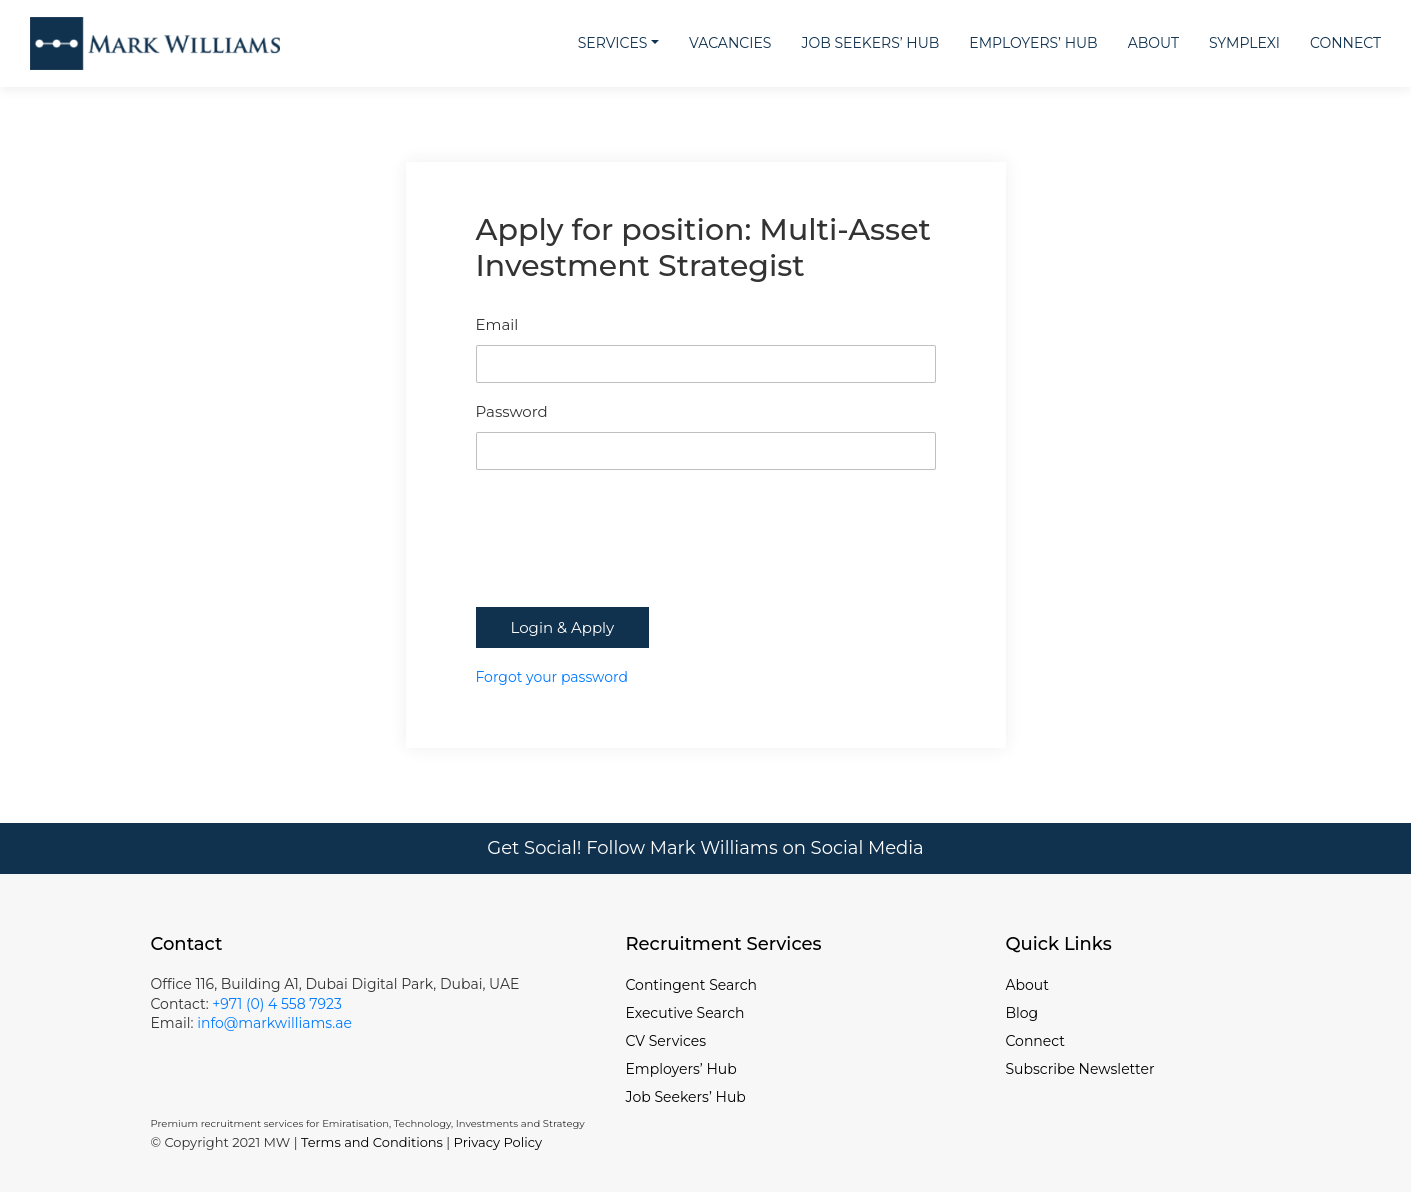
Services (613, 43)
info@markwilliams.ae (272, 1023)
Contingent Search (691, 985)
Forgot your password (552, 677)
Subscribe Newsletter (1080, 1069)
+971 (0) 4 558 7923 (277, 1004)
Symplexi (1244, 43)
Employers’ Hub (1033, 43)
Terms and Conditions (372, 1142)
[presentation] (628, 558)
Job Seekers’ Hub (870, 43)
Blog (1022, 1013)
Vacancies (730, 43)
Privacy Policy (498, 1142)
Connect (1345, 43)
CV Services (666, 1041)
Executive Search (685, 1013)
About (1153, 43)
